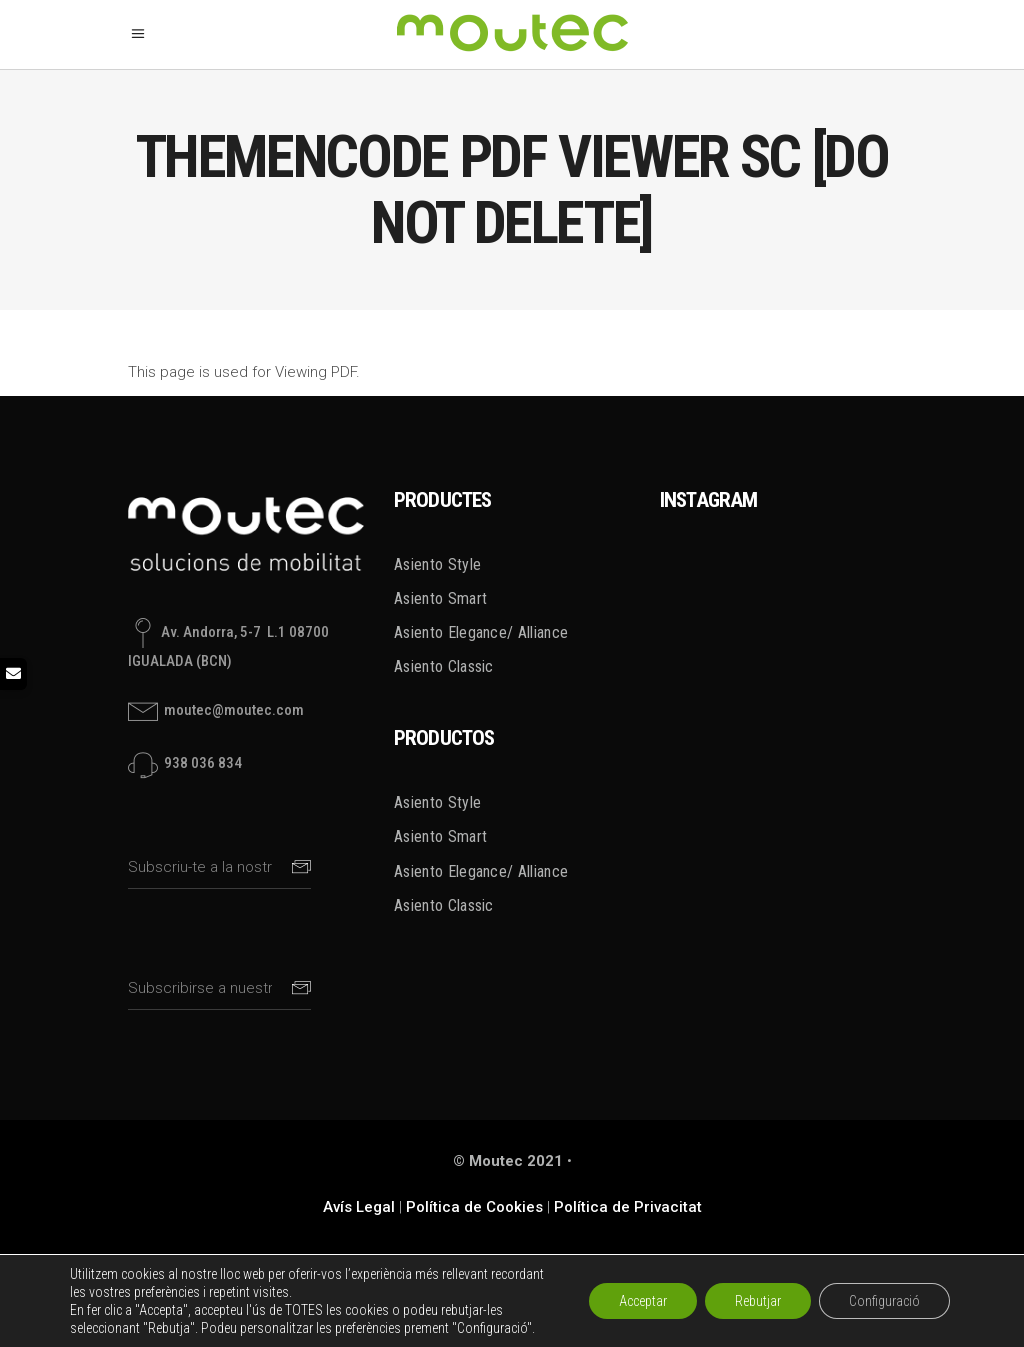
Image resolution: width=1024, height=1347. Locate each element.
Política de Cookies (474, 1207)
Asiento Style (437, 564)
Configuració (884, 1301)
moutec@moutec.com (232, 711)
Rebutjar (758, 1301)
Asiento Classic (444, 666)
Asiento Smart (440, 598)
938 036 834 (201, 764)
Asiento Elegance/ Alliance (481, 632)
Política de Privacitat (628, 1207)
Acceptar (643, 1301)
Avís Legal (359, 1207)
